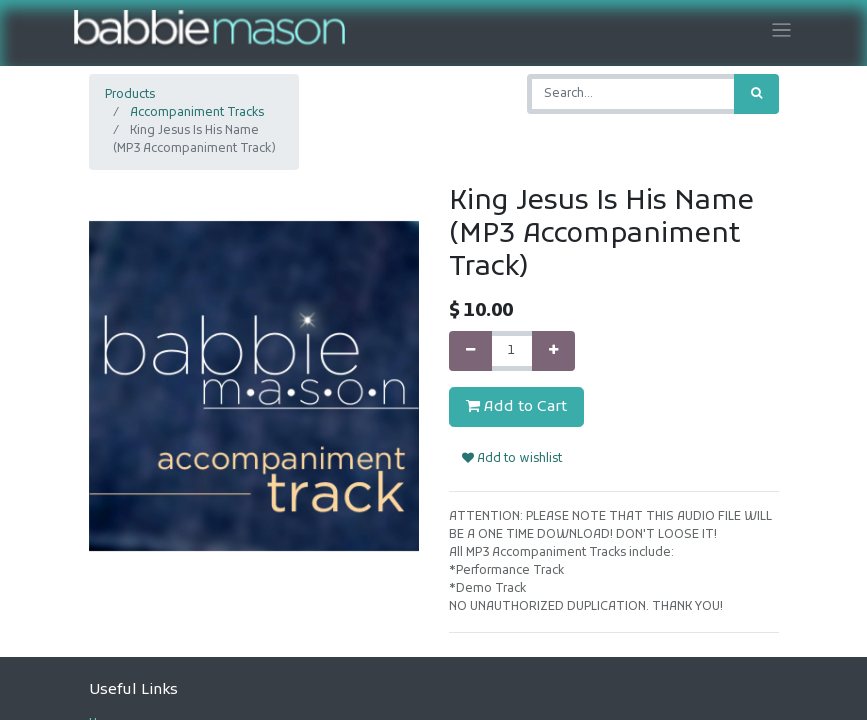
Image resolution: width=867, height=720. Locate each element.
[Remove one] (470, 351)
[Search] (756, 94)
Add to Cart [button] (516, 407)
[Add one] (553, 351)
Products (130, 95)
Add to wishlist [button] (512, 459)
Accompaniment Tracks (197, 113)
